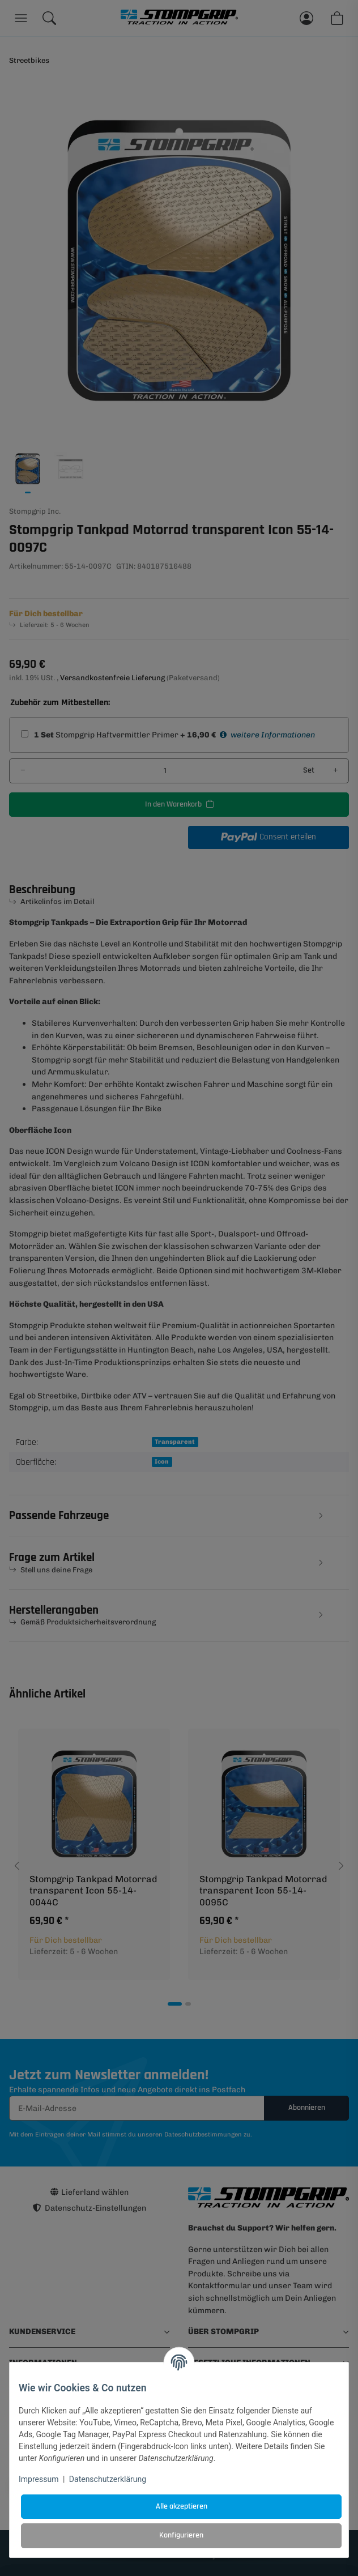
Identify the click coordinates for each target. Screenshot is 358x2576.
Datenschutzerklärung (107, 2479)
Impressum (38, 2479)
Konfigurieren (181, 2535)
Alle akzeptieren (181, 2506)
